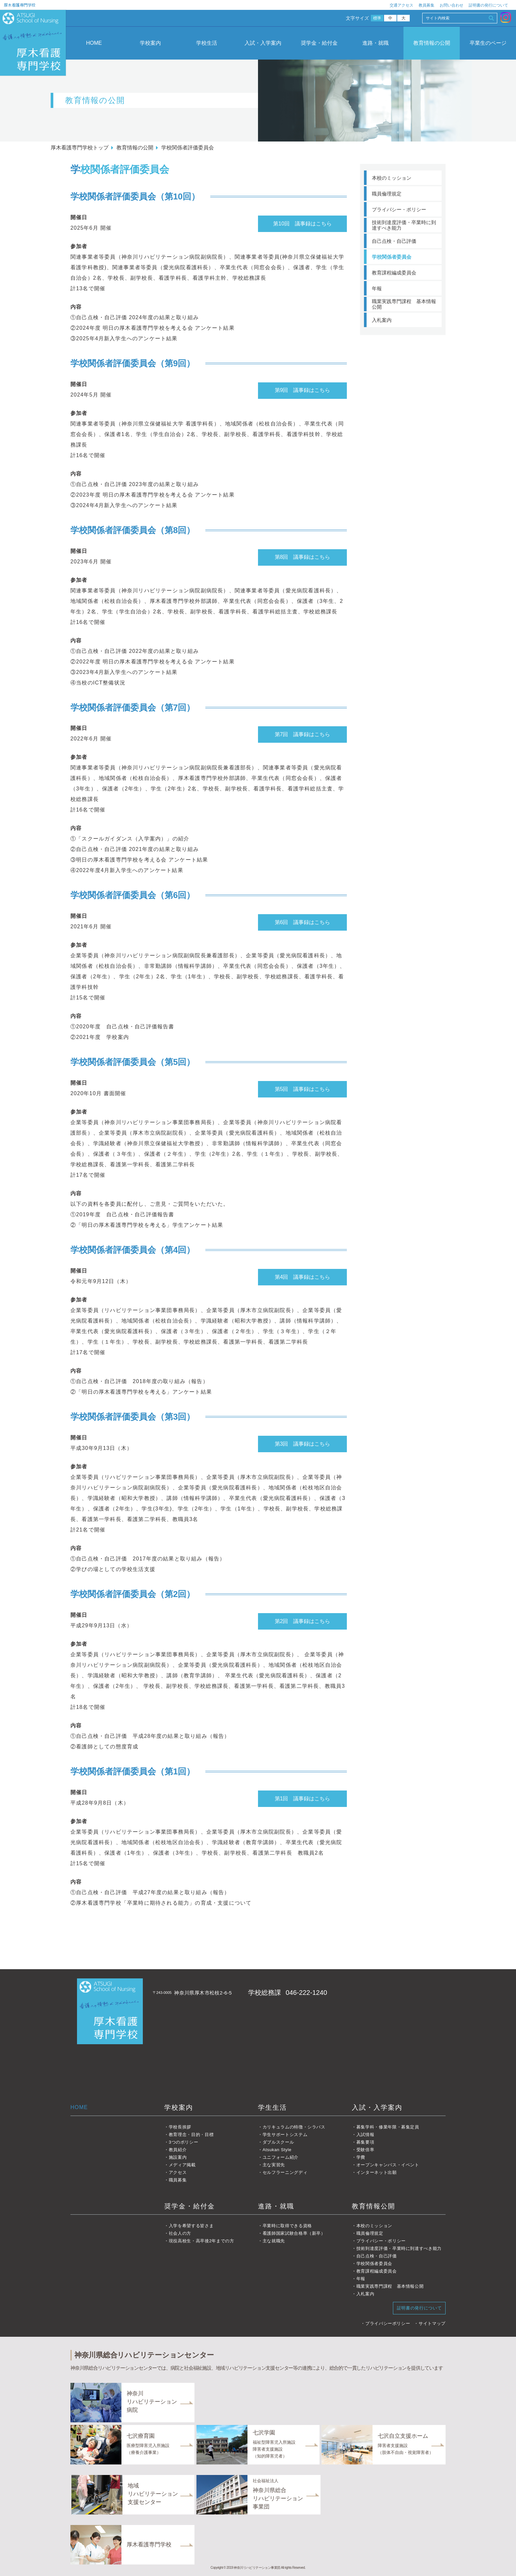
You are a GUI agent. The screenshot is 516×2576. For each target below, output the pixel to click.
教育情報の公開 (431, 43)
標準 (377, 18)
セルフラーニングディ (285, 2172)
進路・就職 (375, 43)
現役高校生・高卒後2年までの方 (201, 2240)
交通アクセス (401, 5)
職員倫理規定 (386, 193)
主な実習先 (274, 2164)
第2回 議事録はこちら (302, 1621)
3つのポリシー (183, 2142)
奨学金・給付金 (319, 43)
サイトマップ (432, 2323)
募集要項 (365, 2142)
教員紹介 (178, 2149)
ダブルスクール (278, 2142)
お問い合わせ (451, 5)
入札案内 (382, 320)
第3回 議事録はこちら (302, 1444)
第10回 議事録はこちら (302, 223)
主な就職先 (274, 2240)
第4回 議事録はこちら (302, 1277)
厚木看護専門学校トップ (80, 147)
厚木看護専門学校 (20, 5)
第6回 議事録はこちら (302, 922)
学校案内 (150, 43)
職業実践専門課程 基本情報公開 (404, 304)
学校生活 (206, 43)
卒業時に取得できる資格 (287, 2225)
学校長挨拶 (180, 2127)
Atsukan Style (277, 2149)
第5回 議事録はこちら (302, 1089)
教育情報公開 (373, 2206)
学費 (360, 2157)
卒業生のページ (488, 43)
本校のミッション (391, 178)
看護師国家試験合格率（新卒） (294, 2233)
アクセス (178, 2172)
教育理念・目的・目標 (191, 2134)
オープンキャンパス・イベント (387, 2164)
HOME (94, 43)
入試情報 (365, 2134)
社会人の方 (180, 2233)
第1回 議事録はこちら (302, 1798)
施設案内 (178, 2157)
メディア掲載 (182, 2164)
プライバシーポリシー (387, 2323)
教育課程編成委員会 (394, 272)
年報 (377, 288)
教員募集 (426, 5)
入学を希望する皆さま (191, 2225)
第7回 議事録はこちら (302, 734)
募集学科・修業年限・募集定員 (387, 2127)
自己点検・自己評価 (394, 241)
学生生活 (272, 2107)
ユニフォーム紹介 (280, 2157)
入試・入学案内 (263, 43)
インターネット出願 (376, 2172)
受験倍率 (365, 2149)
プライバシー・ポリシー (399, 209)
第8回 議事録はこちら (302, 557)
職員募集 (178, 2179)
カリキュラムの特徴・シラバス (294, 2127)
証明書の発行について (488, 5)
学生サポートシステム (285, 2134)
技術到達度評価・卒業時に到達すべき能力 (404, 225)
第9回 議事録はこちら (302, 390)
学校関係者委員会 (391, 257)
